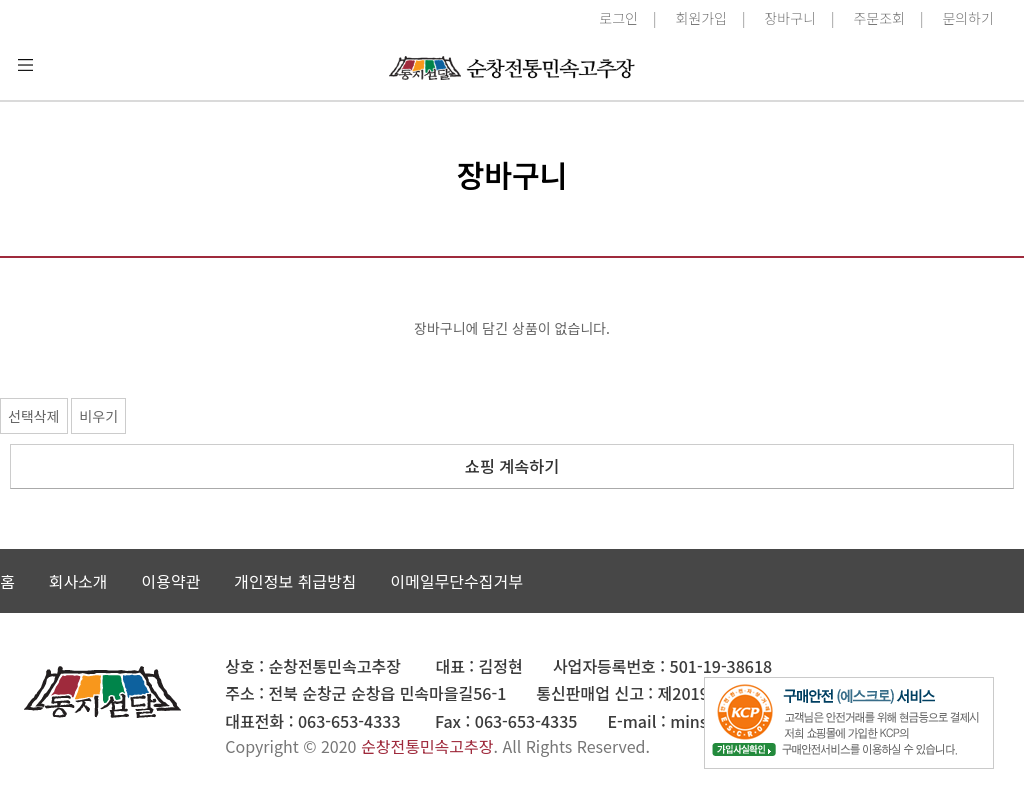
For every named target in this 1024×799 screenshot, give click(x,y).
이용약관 (170, 581)
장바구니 (790, 18)
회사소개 (78, 581)
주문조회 (879, 18)
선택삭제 (34, 416)
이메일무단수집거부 (456, 581)
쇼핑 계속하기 (512, 466)
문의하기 (968, 18)
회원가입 (701, 18)
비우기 (98, 416)
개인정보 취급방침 (295, 581)
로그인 (618, 18)
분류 (25, 65)
